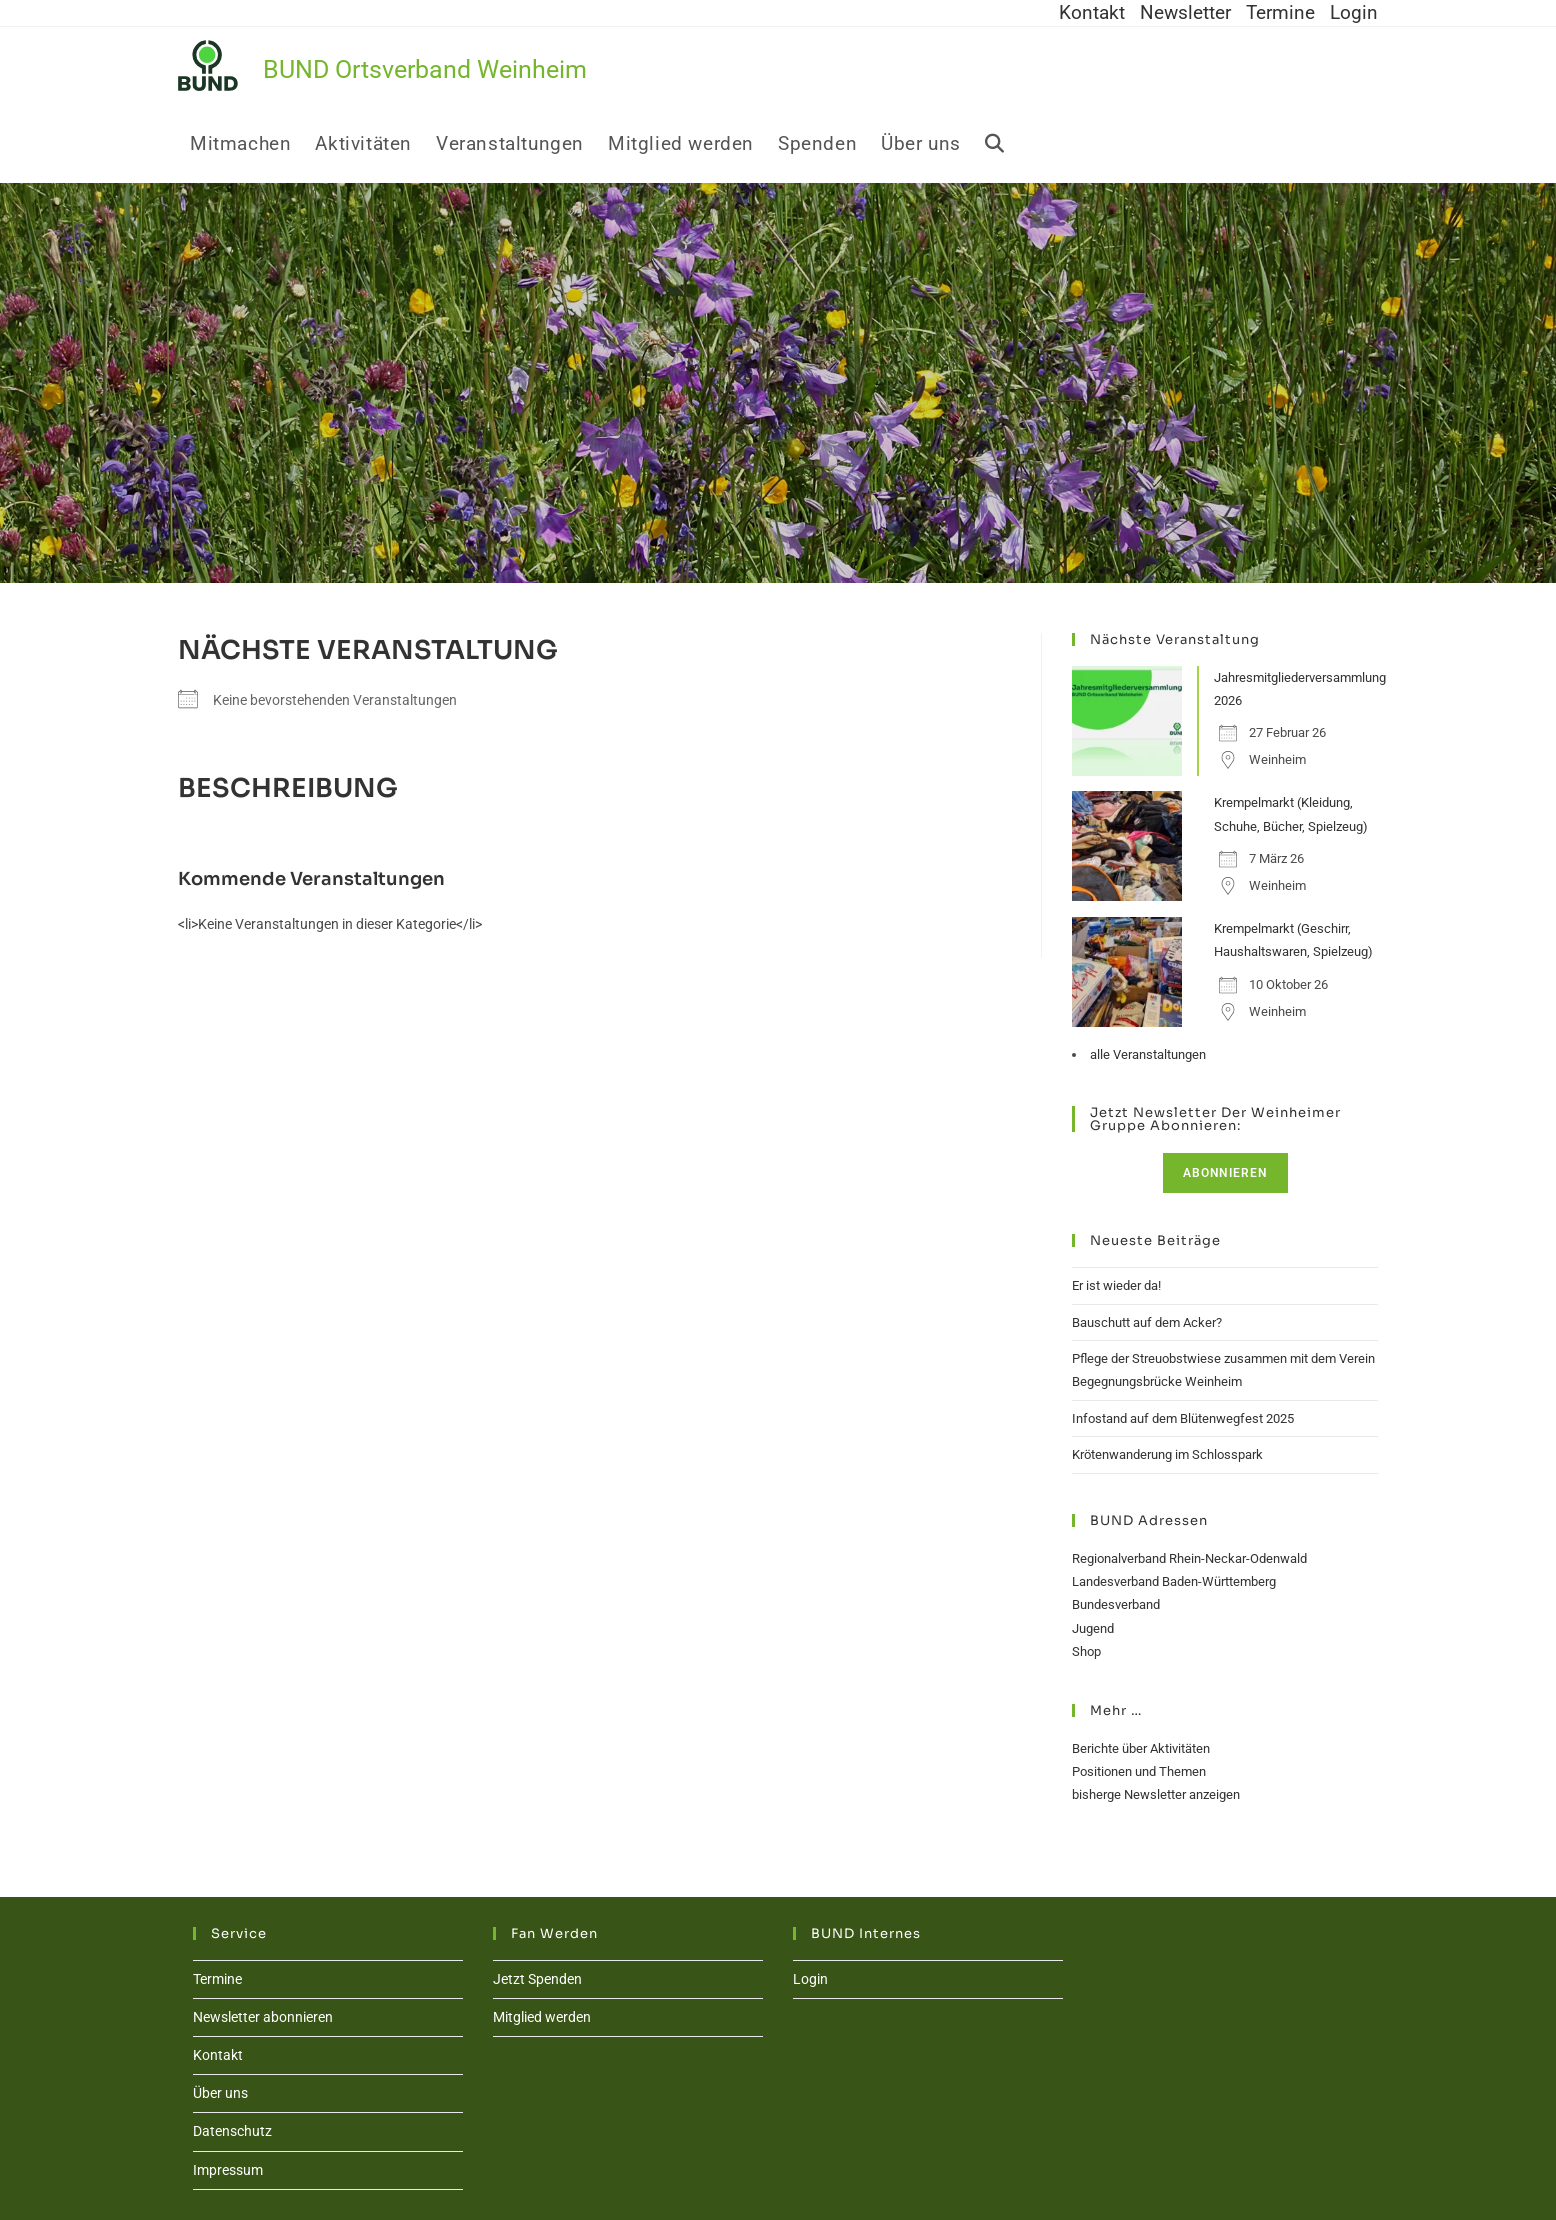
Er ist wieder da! (1116, 1285)
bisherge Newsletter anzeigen (1156, 1794)
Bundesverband (1116, 1604)
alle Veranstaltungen (1148, 1054)
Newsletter (1185, 13)
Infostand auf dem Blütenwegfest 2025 (1183, 1418)
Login (1354, 13)
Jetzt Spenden (537, 1979)
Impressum (228, 2170)
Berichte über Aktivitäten (1141, 1748)
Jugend (1093, 1628)
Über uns (220, 2093)
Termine (1280, 13)
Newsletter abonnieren (263, 2017)
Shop (1086, 1651)
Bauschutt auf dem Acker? (1147, 1322)
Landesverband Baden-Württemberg (1174, 1581)
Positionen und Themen (1139, 1771)
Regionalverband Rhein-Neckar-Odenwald (1189, 1558)
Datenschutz (232, 2131)
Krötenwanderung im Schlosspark (1167, 1454)
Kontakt (1092, 13)
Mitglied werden (542, 2017)
